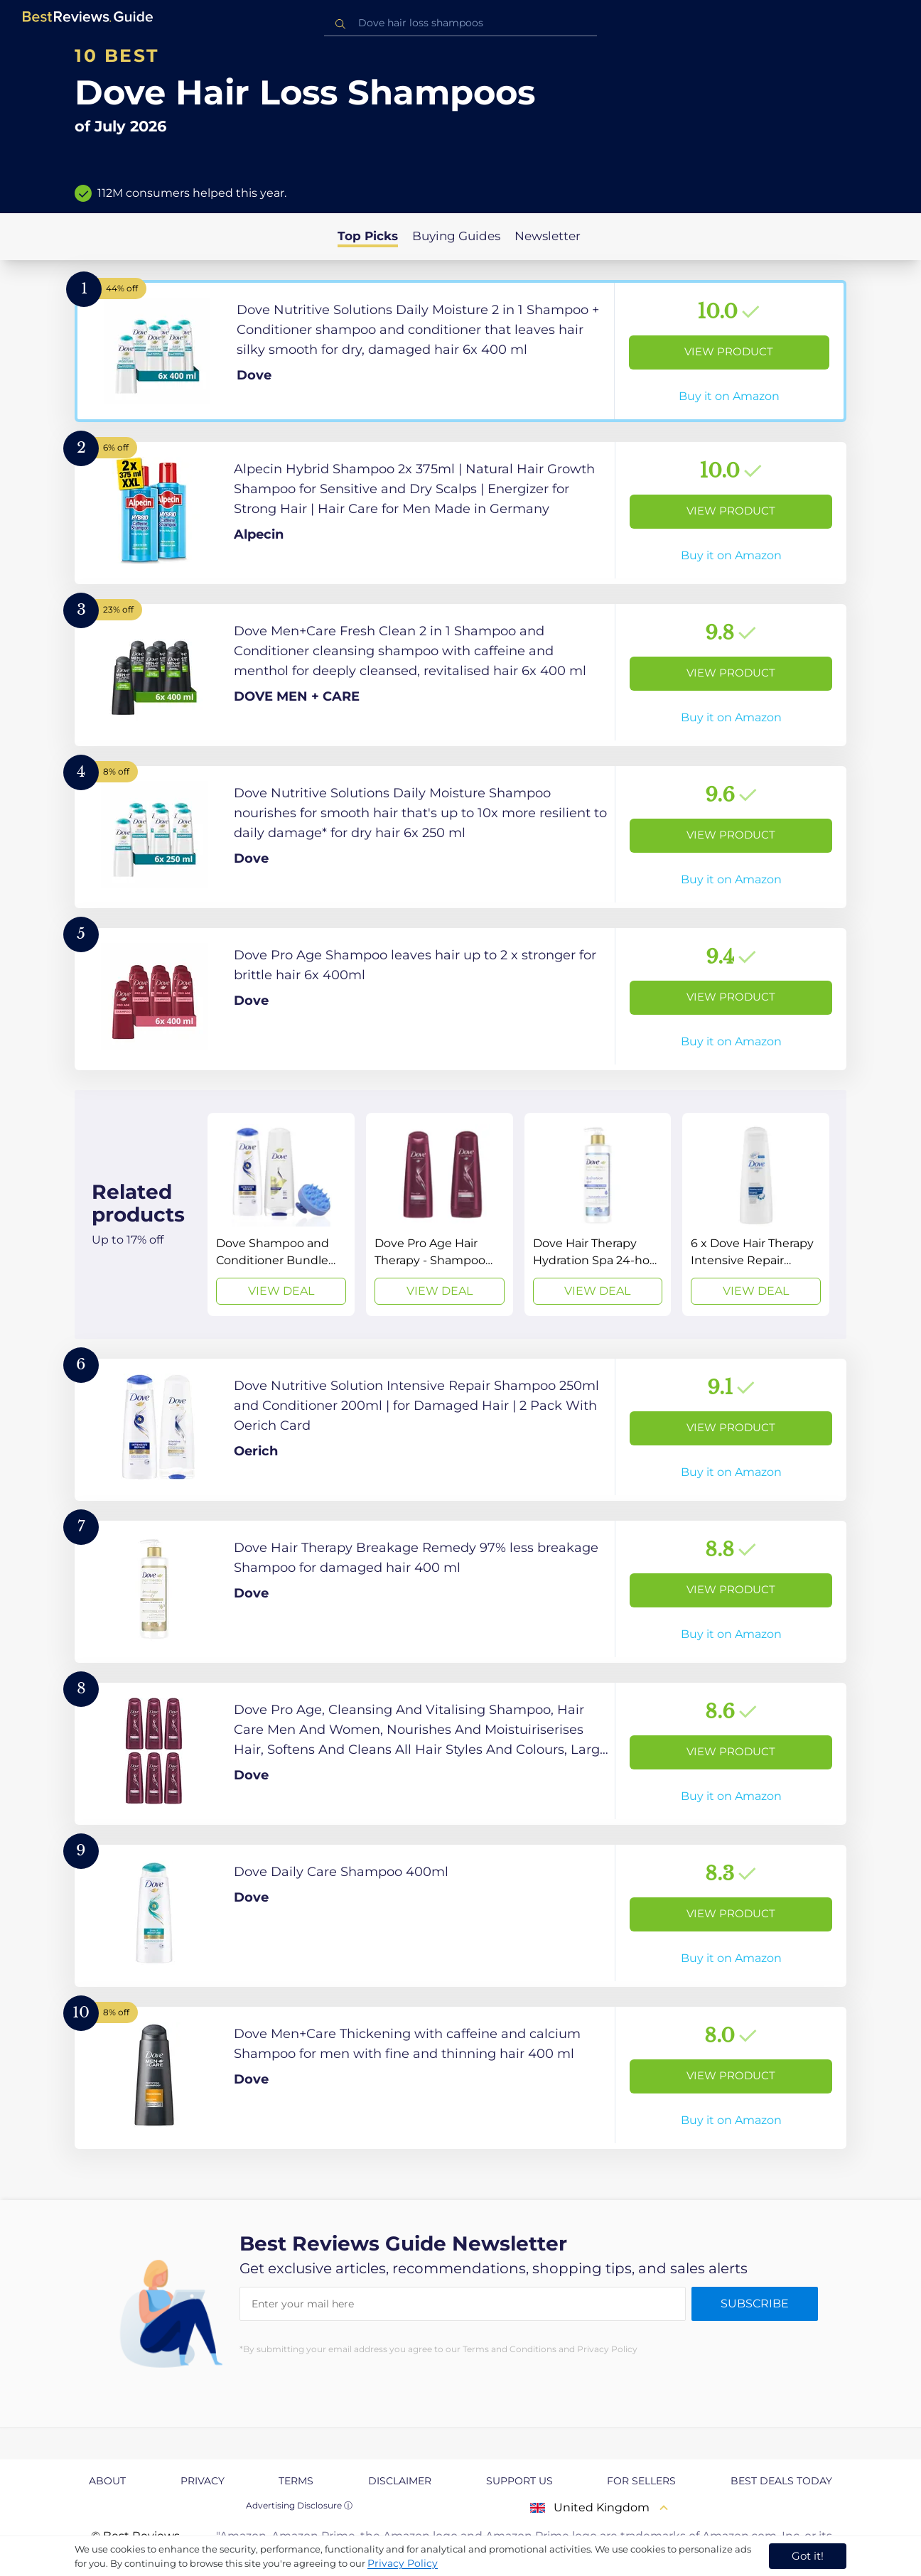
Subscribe (755, 2303)
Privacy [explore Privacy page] (203, 2480)
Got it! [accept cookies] (808, 2555)
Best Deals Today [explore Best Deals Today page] (781, 2480)
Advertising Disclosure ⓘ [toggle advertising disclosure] (299, 2505)
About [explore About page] (107, 2480)
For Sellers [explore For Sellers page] (641, 2480)
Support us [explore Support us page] (519, 2480)
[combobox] (460, 23)
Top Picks (368, 236)
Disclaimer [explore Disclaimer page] (399, 2480)
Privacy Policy (402, 2563)
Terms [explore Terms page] (296, 2480)
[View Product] (460, 351)
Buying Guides (456, 236)
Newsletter (548, 236)
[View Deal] (281, 1214)
